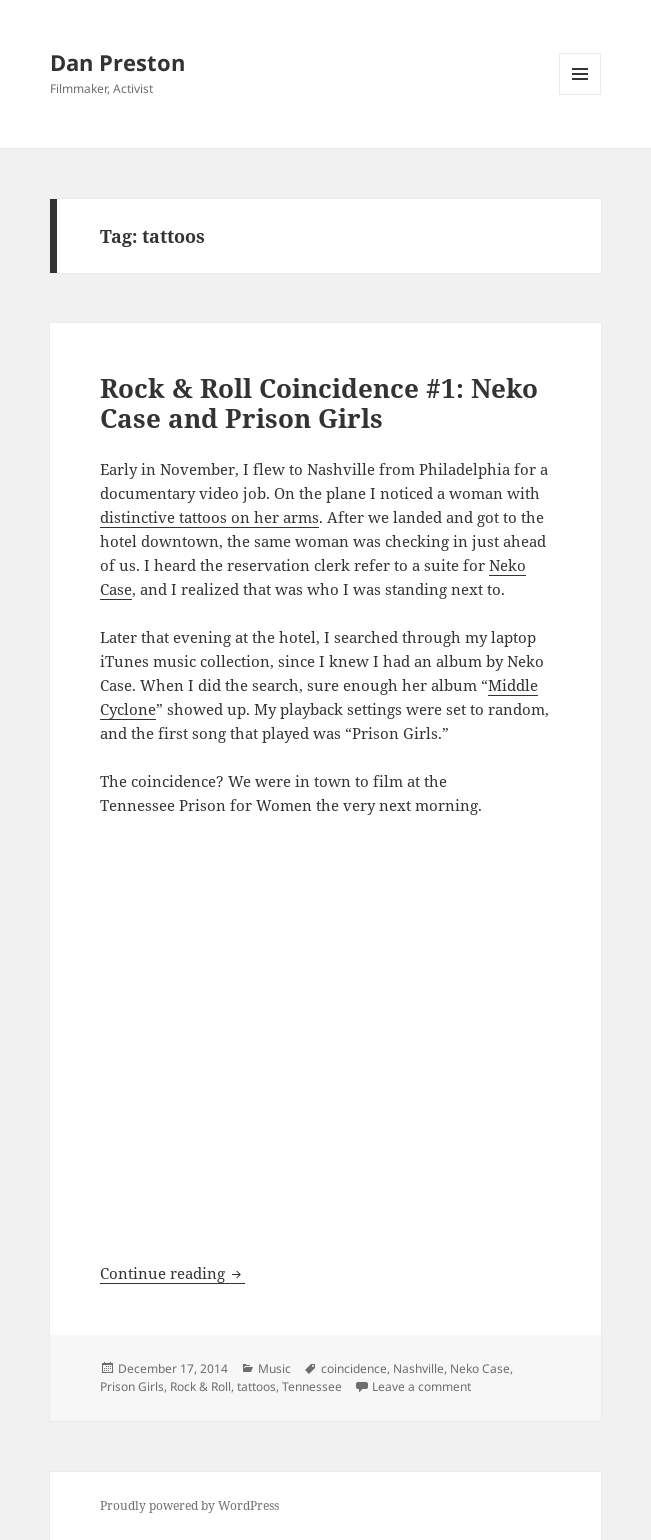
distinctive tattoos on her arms (209, 517)
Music (274, 1368)
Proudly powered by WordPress (189, 1505)
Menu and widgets (580, 94)
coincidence (354, 1368)
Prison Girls (132, 1386)
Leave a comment (421, 1386)
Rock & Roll (200, 1386)
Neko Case (480, 1368)
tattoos (256, 1386)
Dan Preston (117, 62)
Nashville (418, 1368)
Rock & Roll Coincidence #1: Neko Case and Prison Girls (319, 403)
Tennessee (312, 1386)
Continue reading (172, 1273)
